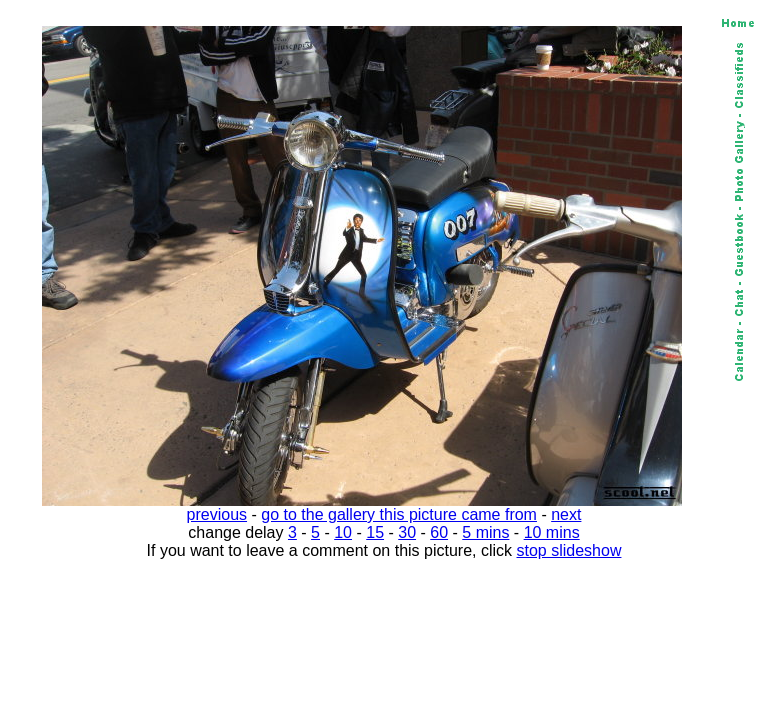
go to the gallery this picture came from (399, 514)
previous (217, 514)
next (566, 514)
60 (439, 532)
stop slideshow (569, 550)
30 (407, 532)
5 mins (485, 532)
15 (375, 532)
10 (343, 532)
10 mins (552, 532)
